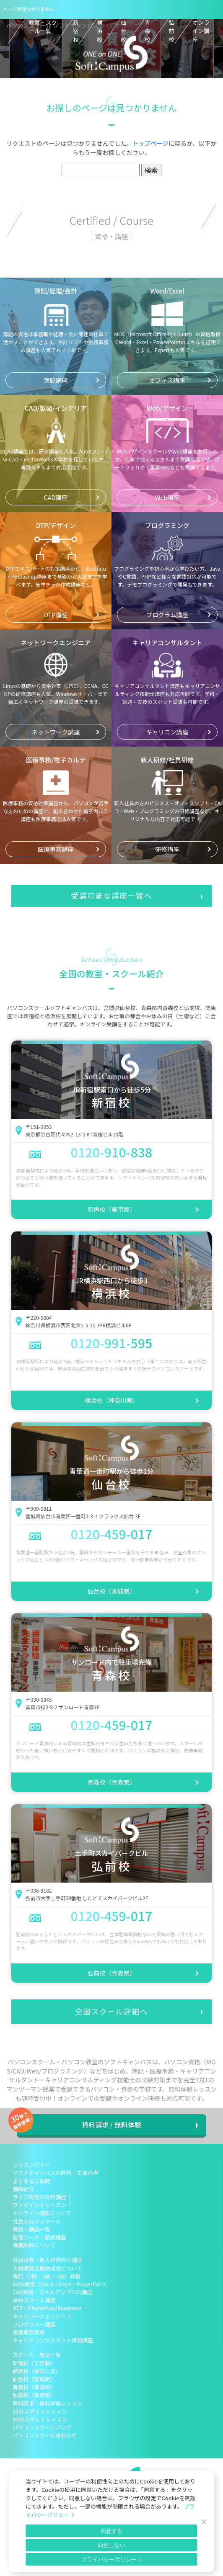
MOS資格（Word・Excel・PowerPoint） (62, 2284)
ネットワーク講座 (55, 731)
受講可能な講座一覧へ (111, 895)
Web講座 (167, 497)
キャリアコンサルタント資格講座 (53, 2340)
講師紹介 (23, 2189)
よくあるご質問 (31, 2181)
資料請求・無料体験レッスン (47, 2403)
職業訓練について (34, 2245)
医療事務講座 (56, 849)
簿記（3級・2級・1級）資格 (46, 2276)
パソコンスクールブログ (42, 2427)
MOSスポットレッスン (40, 2419)
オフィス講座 (167, 380)
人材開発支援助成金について (47, 2268)
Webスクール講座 (34, 2300)
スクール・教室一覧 (37, 2355)
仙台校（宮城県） (111, 1591)
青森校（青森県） (111, 1781)
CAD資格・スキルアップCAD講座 (52, 2292)
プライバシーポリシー (109, 2559)
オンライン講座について (42, 2213)
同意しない (111, 2545)
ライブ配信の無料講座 (39, 2197)
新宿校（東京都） (111, 1209)
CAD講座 (56, 497)
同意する (112, 2531)
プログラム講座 (167, 614)
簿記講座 (56, 380)
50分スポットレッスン (40, 2411)
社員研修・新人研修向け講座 (47, 2260)
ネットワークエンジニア (42, 2316)
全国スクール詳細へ (111, 2011)
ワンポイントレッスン (39, 2205)
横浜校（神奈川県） (111, 1400)
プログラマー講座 (34, 2324)
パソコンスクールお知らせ (45, 2435)
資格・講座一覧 (31, 2229)
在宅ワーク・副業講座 (39, 2237)
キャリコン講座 (167, 731)
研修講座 (167, 849)
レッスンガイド (31, 2165)
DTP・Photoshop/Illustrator (47, 2308)
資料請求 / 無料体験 (111, 2125)
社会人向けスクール (37, 2221)
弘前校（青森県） (111, 1972)
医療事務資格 (29, 2332)
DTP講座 (55, 614)
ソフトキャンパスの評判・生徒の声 (56, 2173)
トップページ (150, 143)
